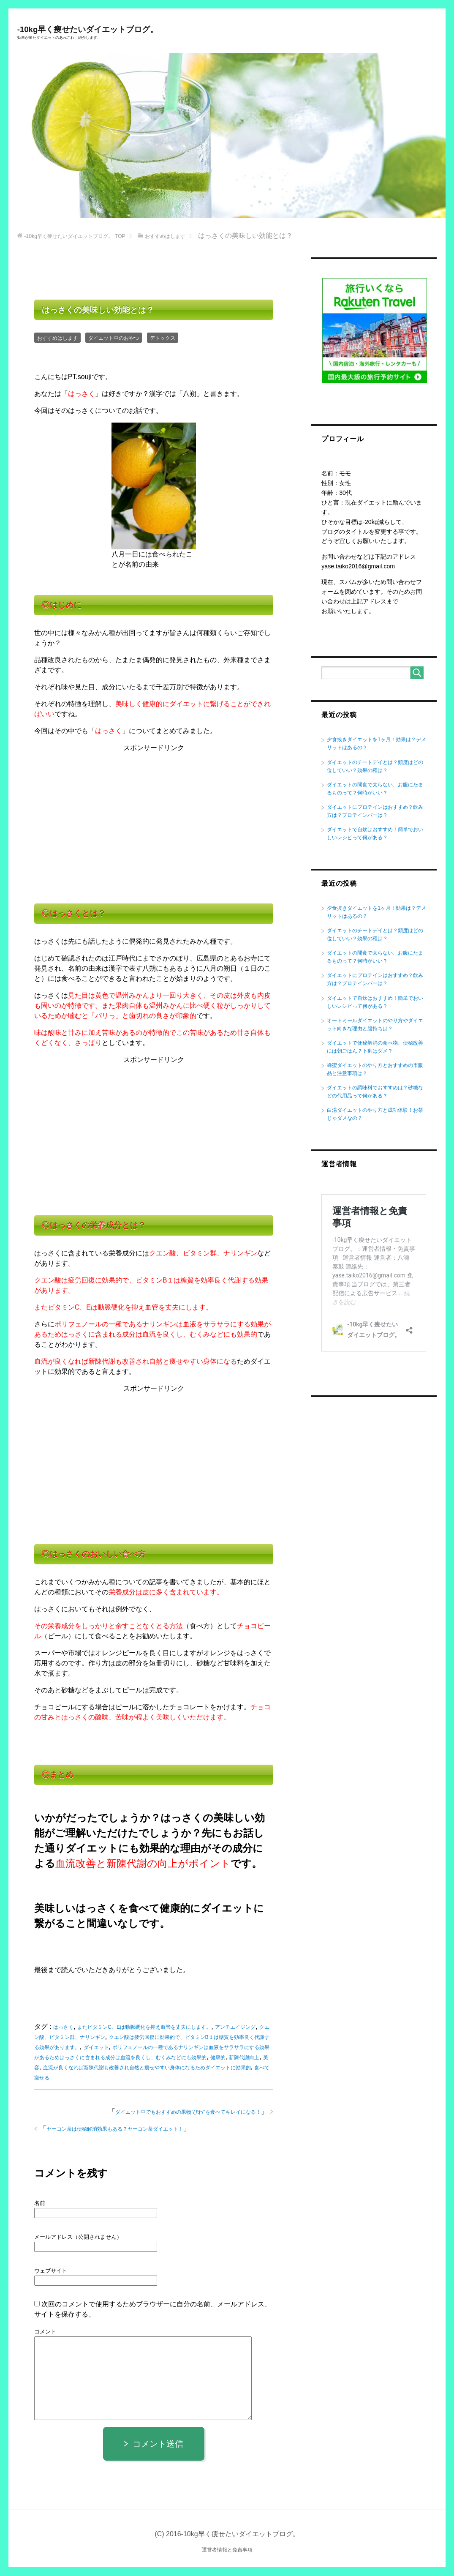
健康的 (51, 2068)
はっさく (64, 2028)
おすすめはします (59, 339)
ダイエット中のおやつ (119, 339)
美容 (105, 2068)
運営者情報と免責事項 (227, 2550)
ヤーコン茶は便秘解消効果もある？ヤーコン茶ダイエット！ (120, 2129)
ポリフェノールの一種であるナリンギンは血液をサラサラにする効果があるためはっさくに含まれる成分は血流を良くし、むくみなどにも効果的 (153, 2058)
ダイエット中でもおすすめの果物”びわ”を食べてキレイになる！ (182, 2112)
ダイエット (139, 2048)
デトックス (171, 339)
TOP (78, 237)
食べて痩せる (125, 2078)
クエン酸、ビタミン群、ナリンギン (87, 2038)
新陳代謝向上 (79, 2068)
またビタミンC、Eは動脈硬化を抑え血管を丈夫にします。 (151, 2028)
